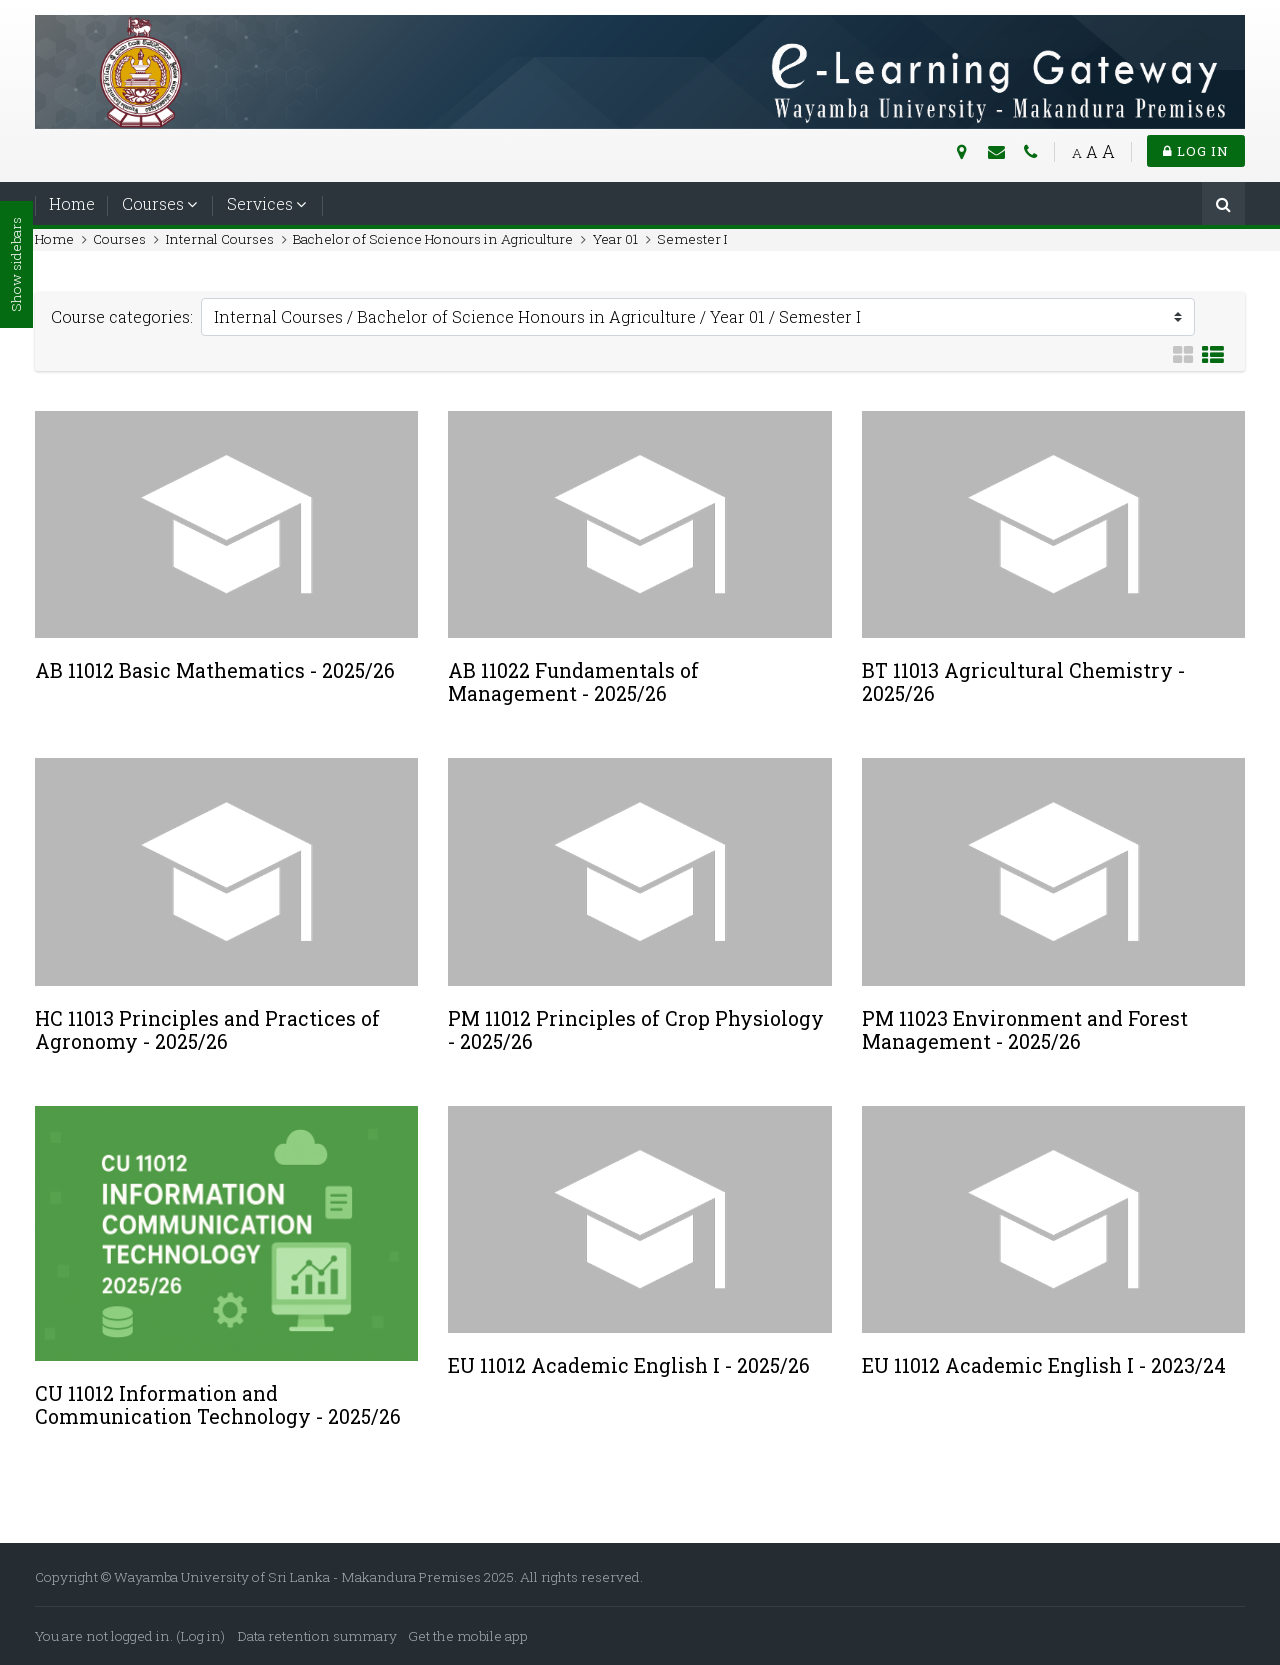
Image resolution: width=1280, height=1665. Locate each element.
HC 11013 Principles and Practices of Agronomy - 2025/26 (207, 1030)
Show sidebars (16, 265)
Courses (153, 203)
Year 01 (615, 239)
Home (72, 203)
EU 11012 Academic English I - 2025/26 (629, 1365)
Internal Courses (220, 239)
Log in (1196, 151)
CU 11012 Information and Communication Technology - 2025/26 (218, 1405)
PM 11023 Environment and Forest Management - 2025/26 (1025, 1030)
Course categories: (122, 316)
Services (260, 203)
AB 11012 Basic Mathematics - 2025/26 (215, 670)
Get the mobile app (468, 1636)
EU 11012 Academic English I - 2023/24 (1044, 1365)
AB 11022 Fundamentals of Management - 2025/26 (573, 682)
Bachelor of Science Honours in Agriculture (433, 239)
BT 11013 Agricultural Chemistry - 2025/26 (1023, 682)
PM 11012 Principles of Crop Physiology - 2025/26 (636, 1030)
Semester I (692, 239)
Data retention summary (317, 1636)
